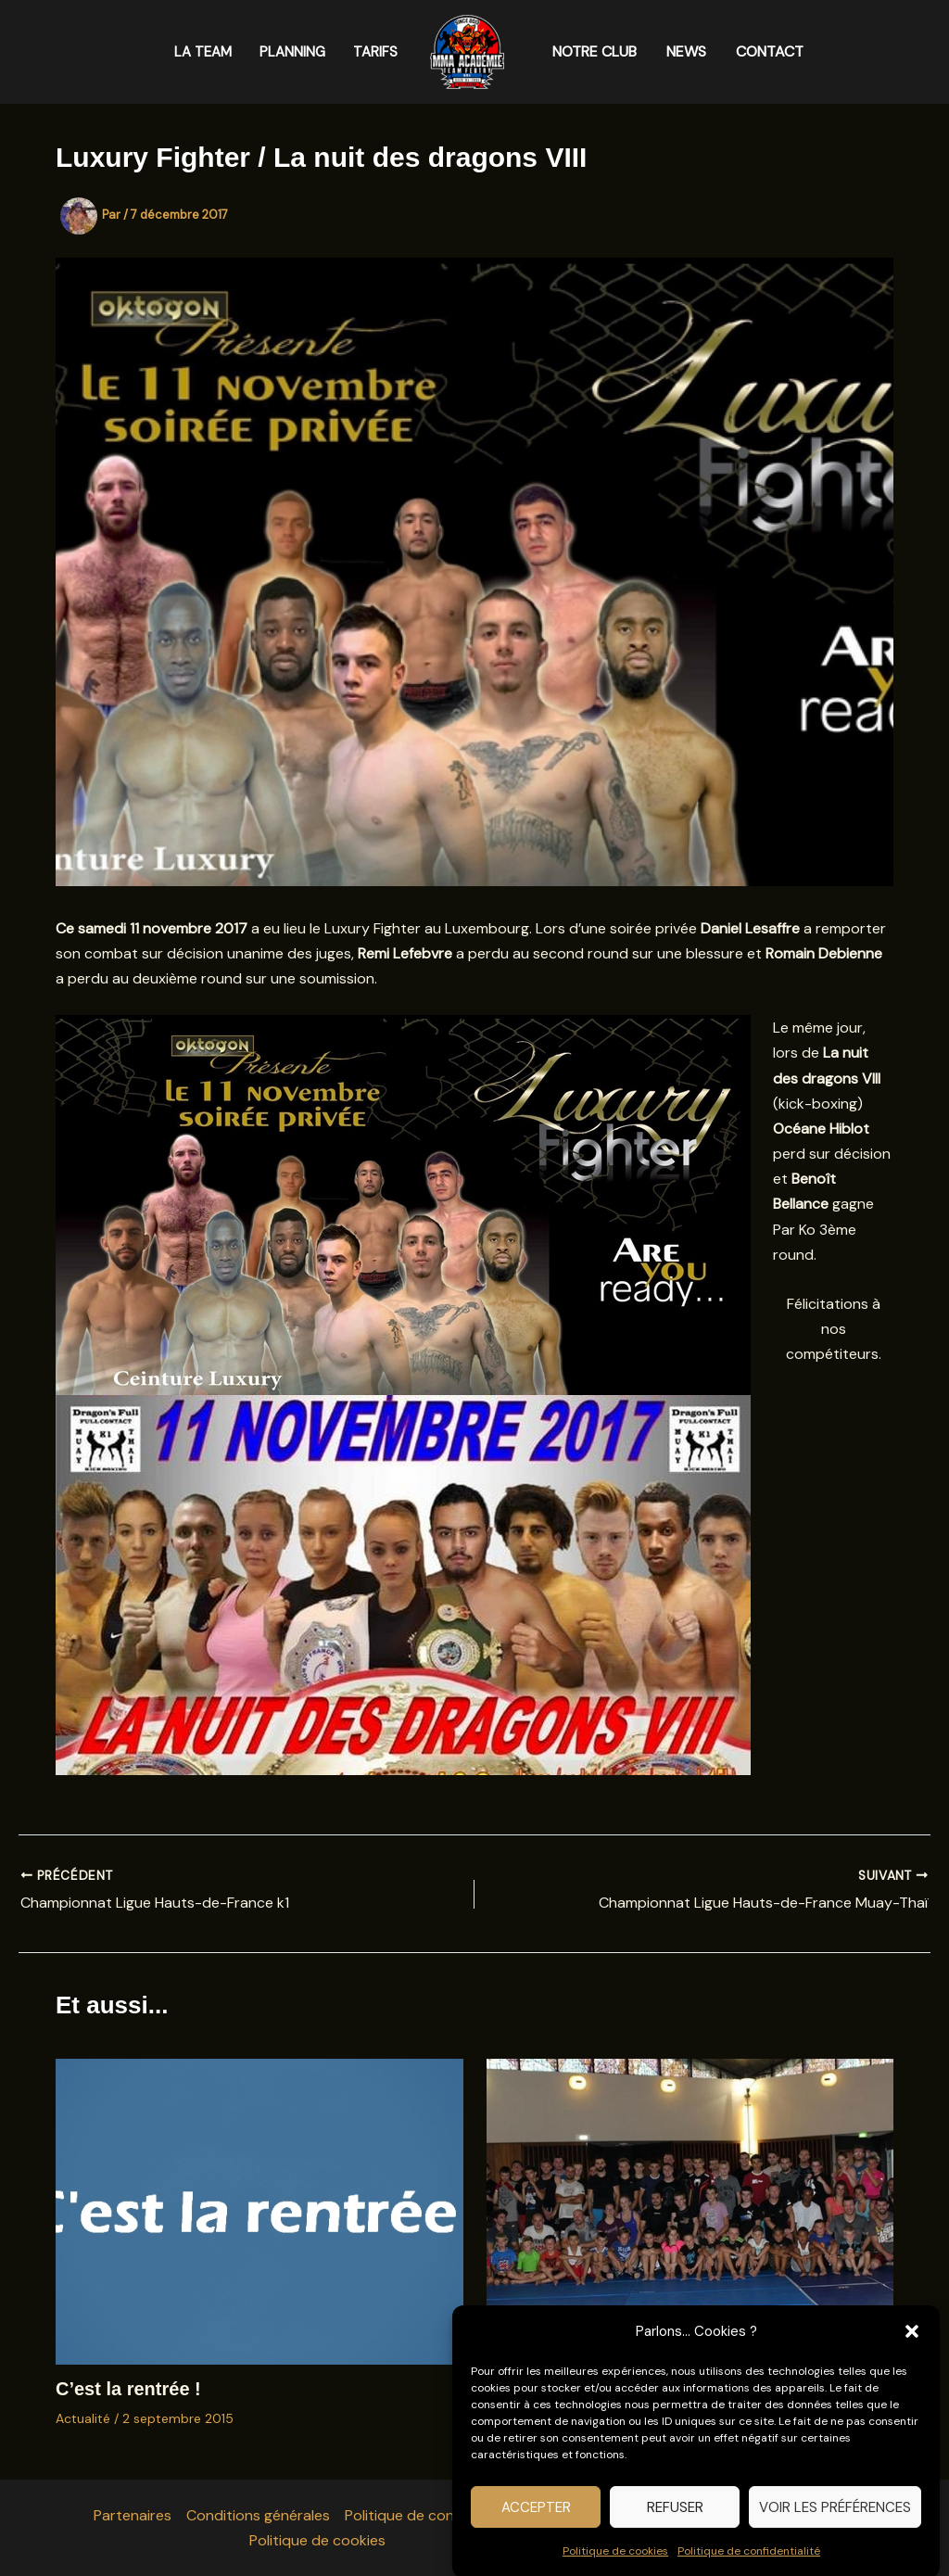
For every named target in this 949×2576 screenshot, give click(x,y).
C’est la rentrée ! (128, 2389)
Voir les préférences (835, 2522)
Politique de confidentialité (748, 2565)
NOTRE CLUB (594, 51)
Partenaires (132, 2515)
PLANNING (292, 52)
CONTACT (769, 51)
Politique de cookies (615, 2565)
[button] (912, 2347)
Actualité (83, 2418)
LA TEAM (203, 52)
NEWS (686, 51)
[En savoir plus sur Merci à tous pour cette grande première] (690, 2210)
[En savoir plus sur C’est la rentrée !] (259, 2210)
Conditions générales (258, 2515)
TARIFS (375, 52)
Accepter (536, 2522)
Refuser (675, 2522)
